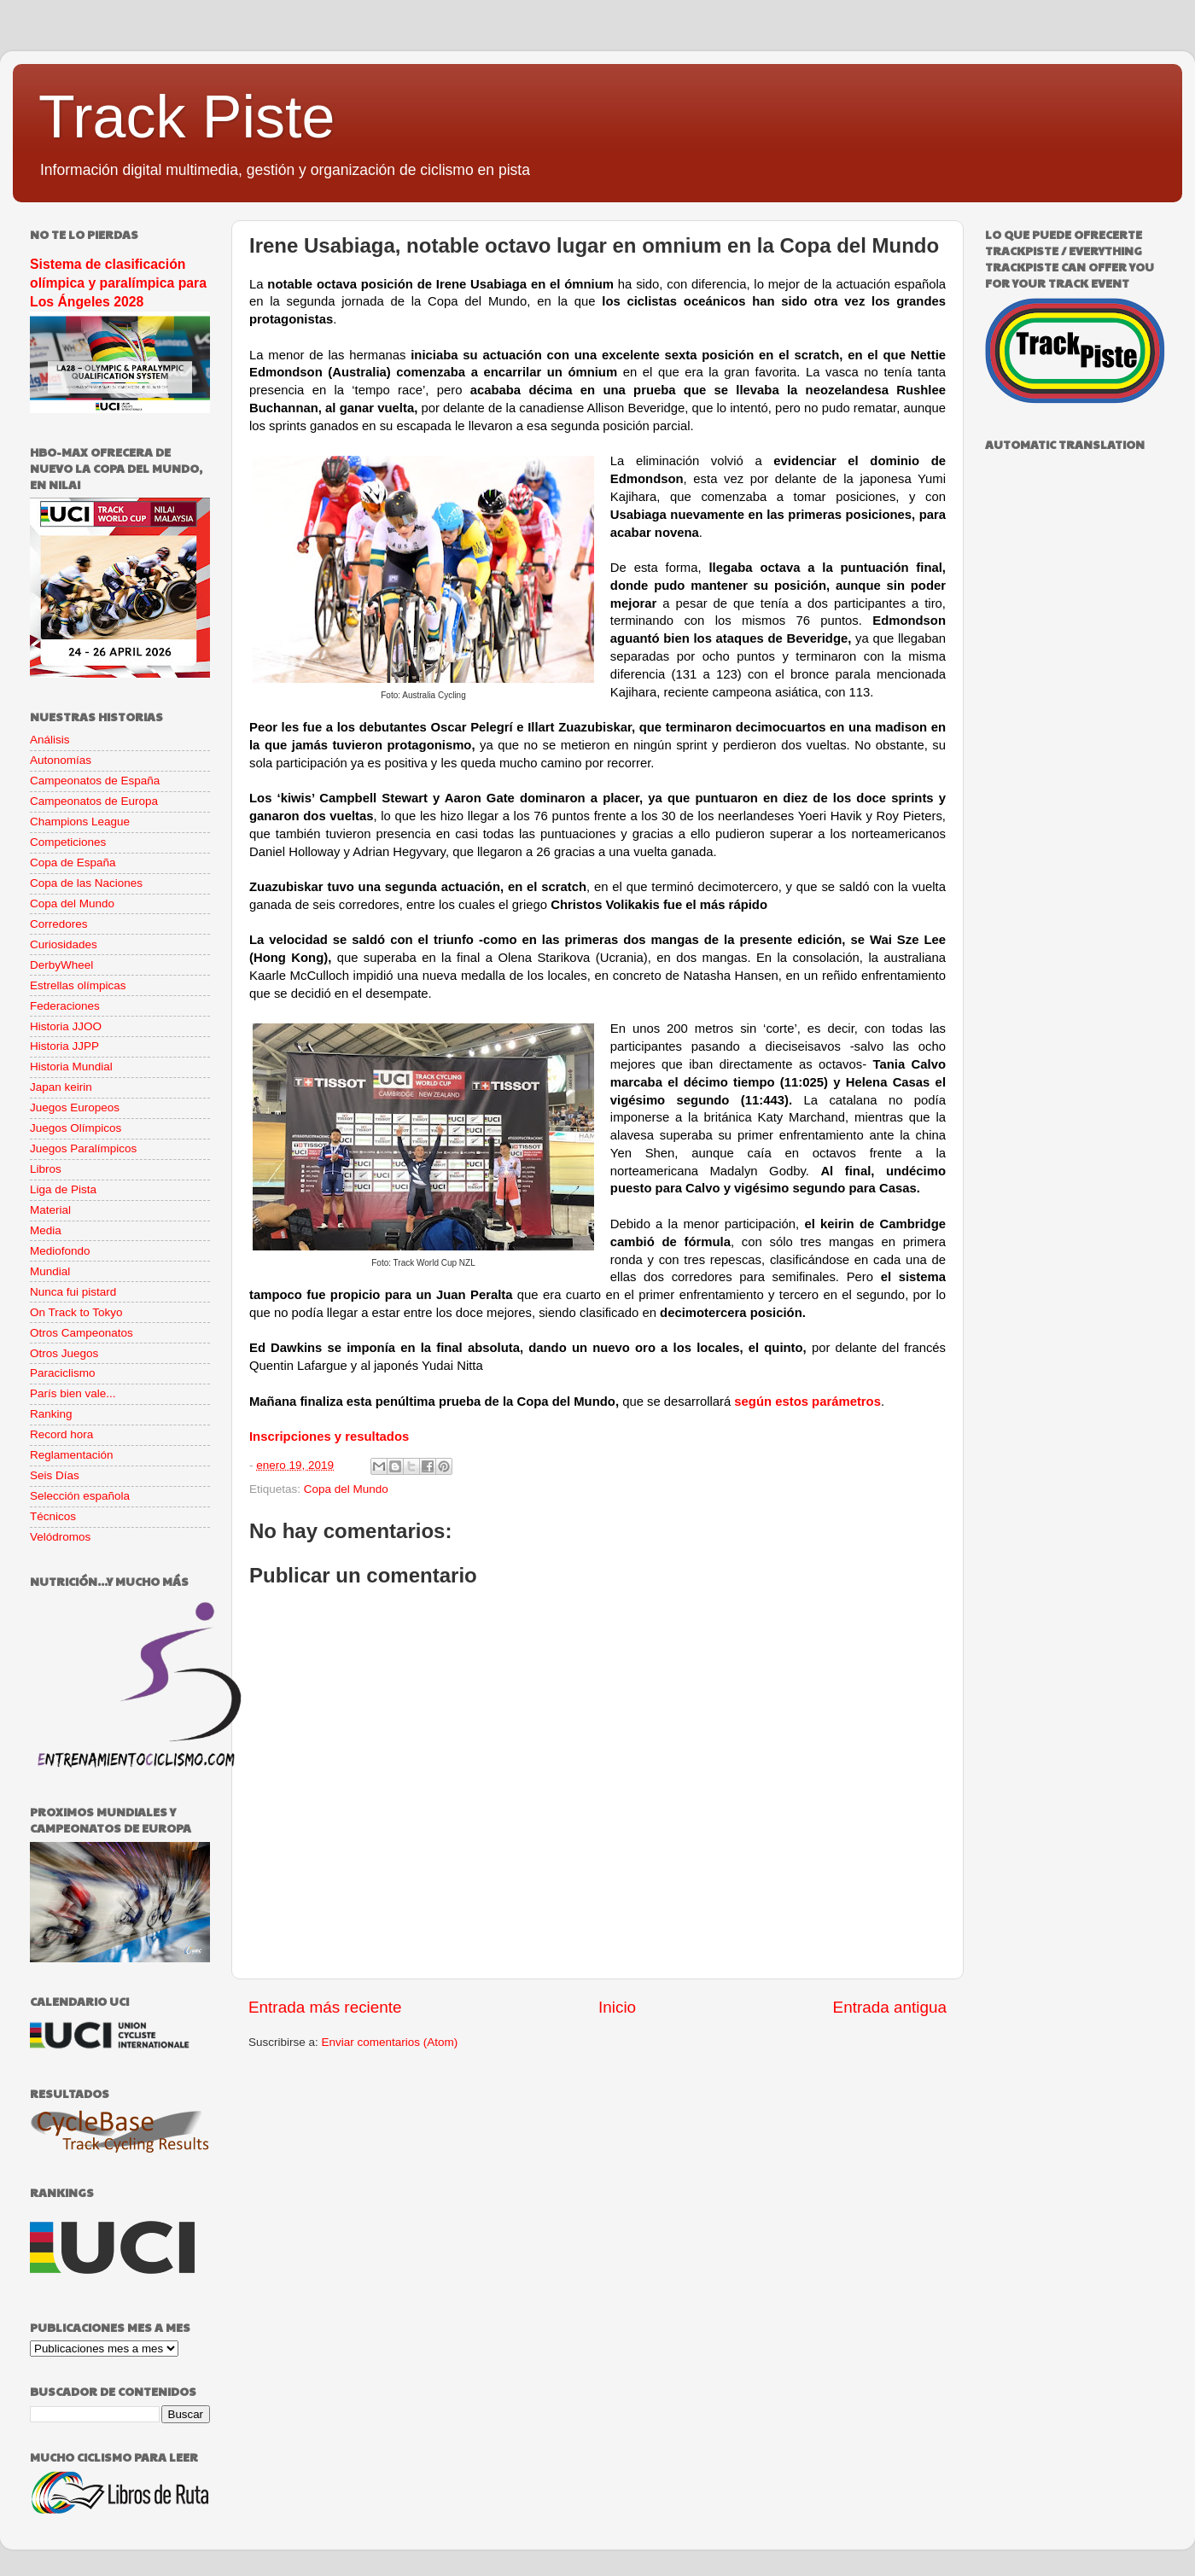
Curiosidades (63, 944)
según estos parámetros (807, 1401)
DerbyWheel (61, 965)
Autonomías (60, 760)
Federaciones (65, 1006)
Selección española (80, 1495)
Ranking (51, 1413)
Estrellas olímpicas (78, 985)
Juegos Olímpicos (75, 1128)
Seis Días (54, 1475)
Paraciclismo (63, 1373)
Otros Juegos (64, 1353)
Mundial (50, 1271)
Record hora (61, 1434)
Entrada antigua (890, 2007)
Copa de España (73, 862)
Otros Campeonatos (81, 1332)
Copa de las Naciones (86, 883)
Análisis (50, 739)
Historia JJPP (64, 1046)
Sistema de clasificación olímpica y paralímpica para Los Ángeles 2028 (118, 283)
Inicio (617, 2007)
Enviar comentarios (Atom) (390, 2042)
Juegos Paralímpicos (83, 1148)
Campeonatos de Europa (94, 801)
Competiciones (68, 842)
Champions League (80, 821)
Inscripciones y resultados (329, 1436)
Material (50, 1209)
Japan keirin (61, 1087)
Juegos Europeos (75, 1107)
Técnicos (53, 1516)
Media (45, 1230)
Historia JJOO (66, 1026)
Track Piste (186, 117)
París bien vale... (73, 1393)
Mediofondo (60, 1250)
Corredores (59, 924)
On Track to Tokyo (76, 1312)
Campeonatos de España (95, 780)
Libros (45, 1169)
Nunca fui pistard (73, 1291)
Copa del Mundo (346, 1489)
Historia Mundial (71, 1066)
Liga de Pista (63, 1189)
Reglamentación (72, 1454)
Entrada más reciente (325, 2007)
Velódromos (60, 1536)
